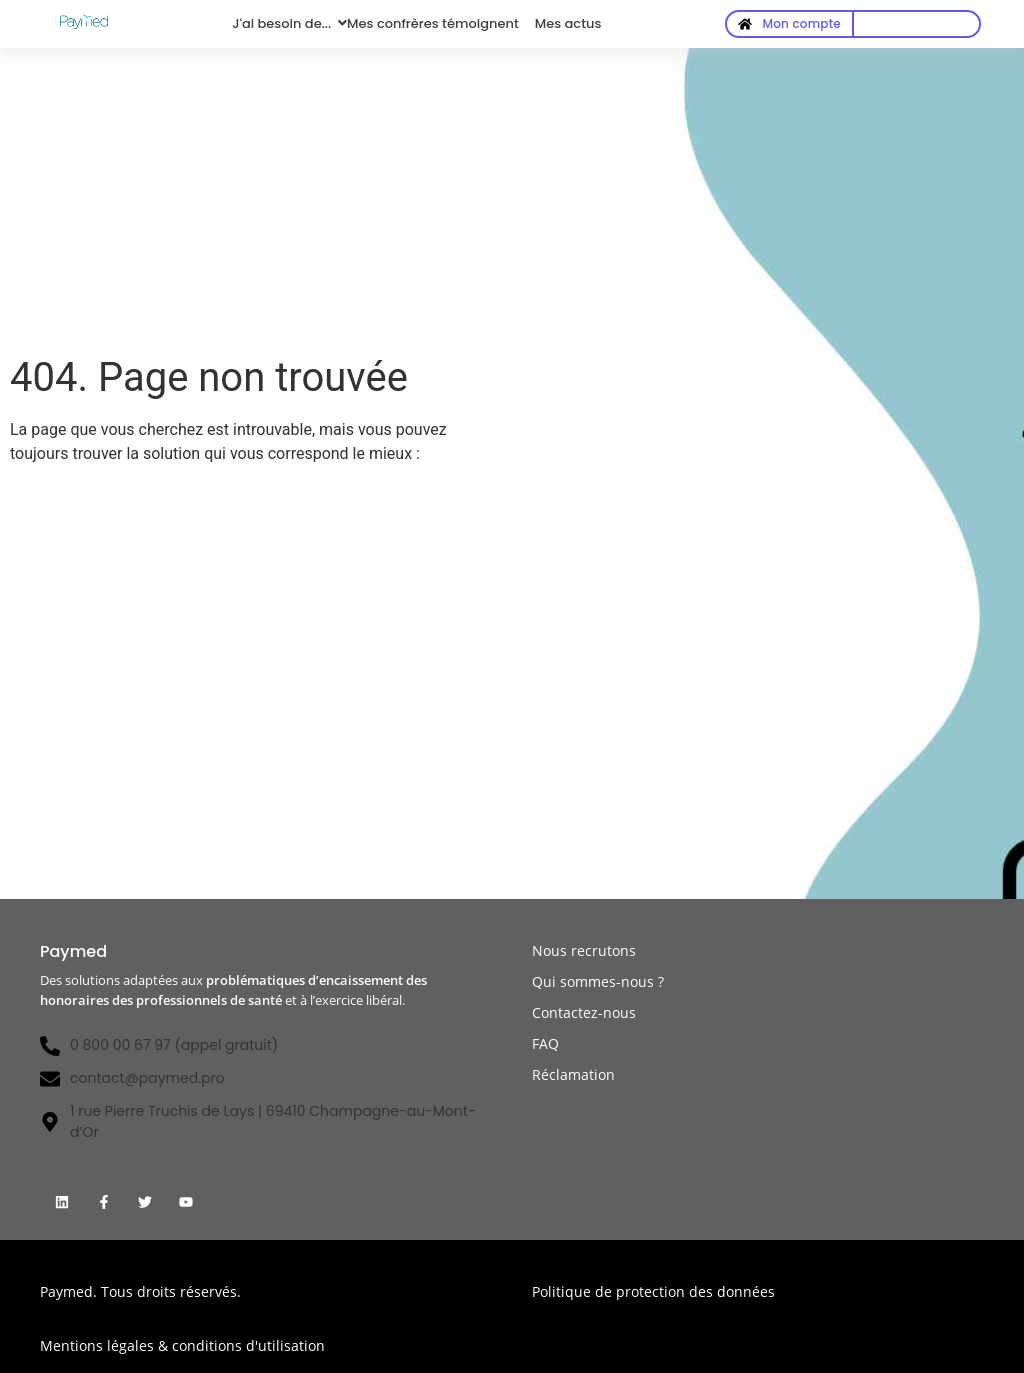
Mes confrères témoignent (433, 23)
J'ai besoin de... (281, 23)
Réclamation (573, 1074)
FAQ (545, 1043)
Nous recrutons (584, 950)
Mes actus (568, 23)
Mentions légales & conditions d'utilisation (182, 1345)
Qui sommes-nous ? (598, 981)
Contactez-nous (584, 1012)
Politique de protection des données (653, 1291)
